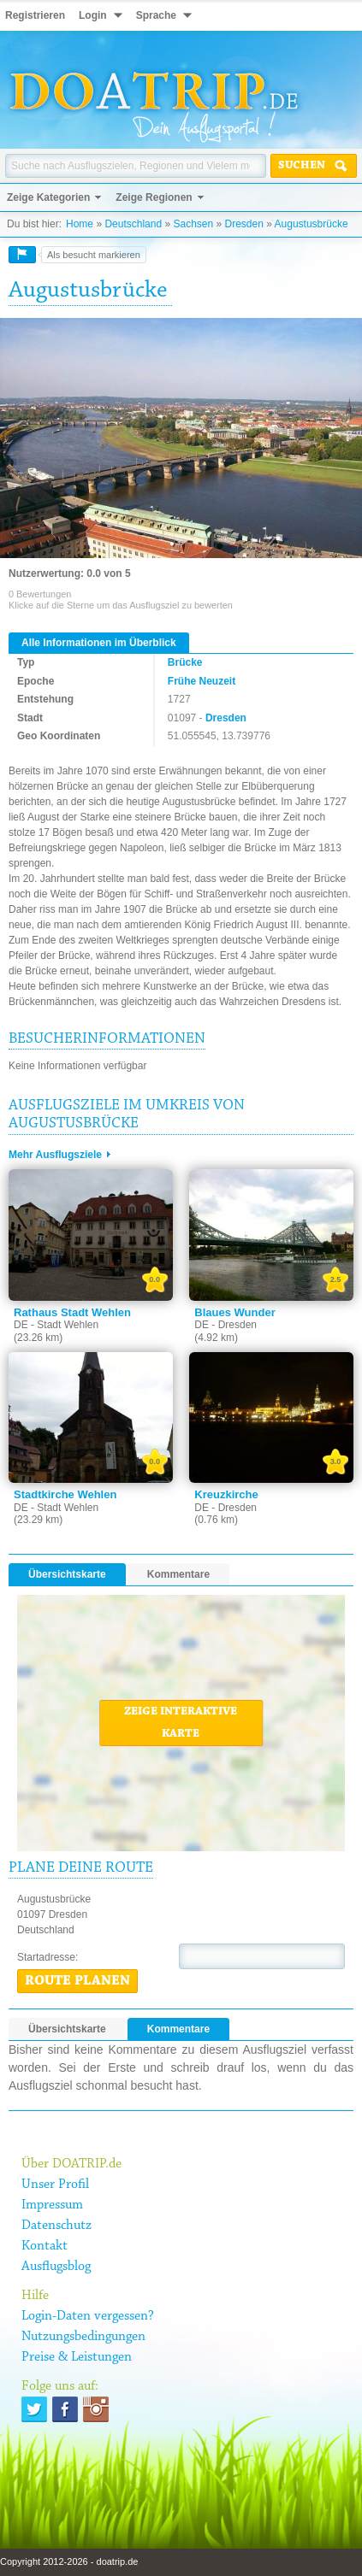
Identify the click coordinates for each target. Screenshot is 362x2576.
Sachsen (193, 224)
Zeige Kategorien (48, 197)
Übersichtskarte (67, 1574)
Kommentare (178, 1574)
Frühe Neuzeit (201, 681)
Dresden (244, 224)
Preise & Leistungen (76, 2357)
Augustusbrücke (311, 224)
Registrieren (35, 15)
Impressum (52, 2205)
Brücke (185, 662)
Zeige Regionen (154, 197)
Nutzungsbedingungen (83, 2337)
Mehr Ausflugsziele (55, 1155)
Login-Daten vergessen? (87, 2316)
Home (79, 224)
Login (93, 15)
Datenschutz (56, 2225)
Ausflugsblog (56, 2266)
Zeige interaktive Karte (180, 1723)
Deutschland (133, 224)
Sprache (156, 15)
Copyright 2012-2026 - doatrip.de (69, 2561)
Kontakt (44, 2246)
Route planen (77, 1981)
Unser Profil (55, 2184)
